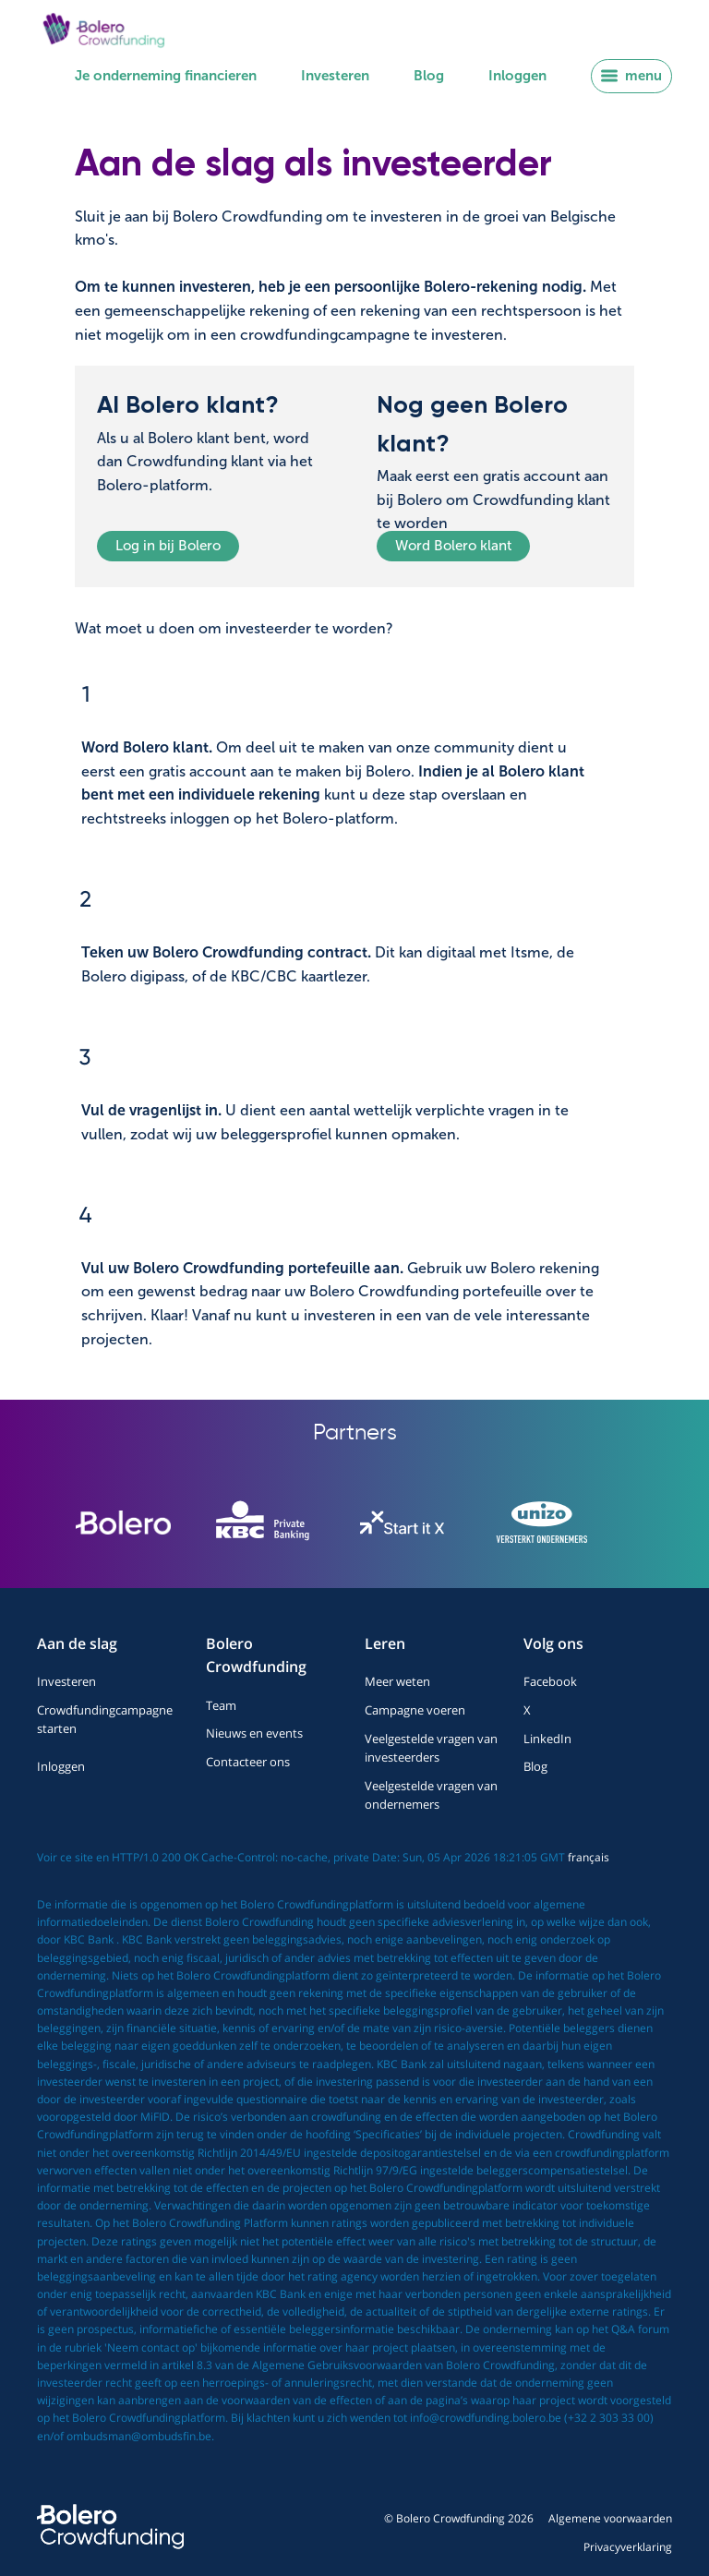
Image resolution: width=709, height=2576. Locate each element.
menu (631, 75)
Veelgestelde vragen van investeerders (431, 1747)
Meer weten (397, 1681)
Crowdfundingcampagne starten (105, 1719)
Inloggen (517, 75)
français (588, 1857)
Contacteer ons (248, 1761)
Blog (429, 75)
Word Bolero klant (453, 545)
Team (221, 1705)
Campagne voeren (415, 1710)
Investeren (335, 75)
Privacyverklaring (627, 2547)
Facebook (550, 1681)
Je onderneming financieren (166, 75)
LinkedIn (547, 1738)
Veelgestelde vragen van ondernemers (431, 1794)
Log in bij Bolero (168, 545)
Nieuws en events (254, 1733)
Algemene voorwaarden (610, 2518)
